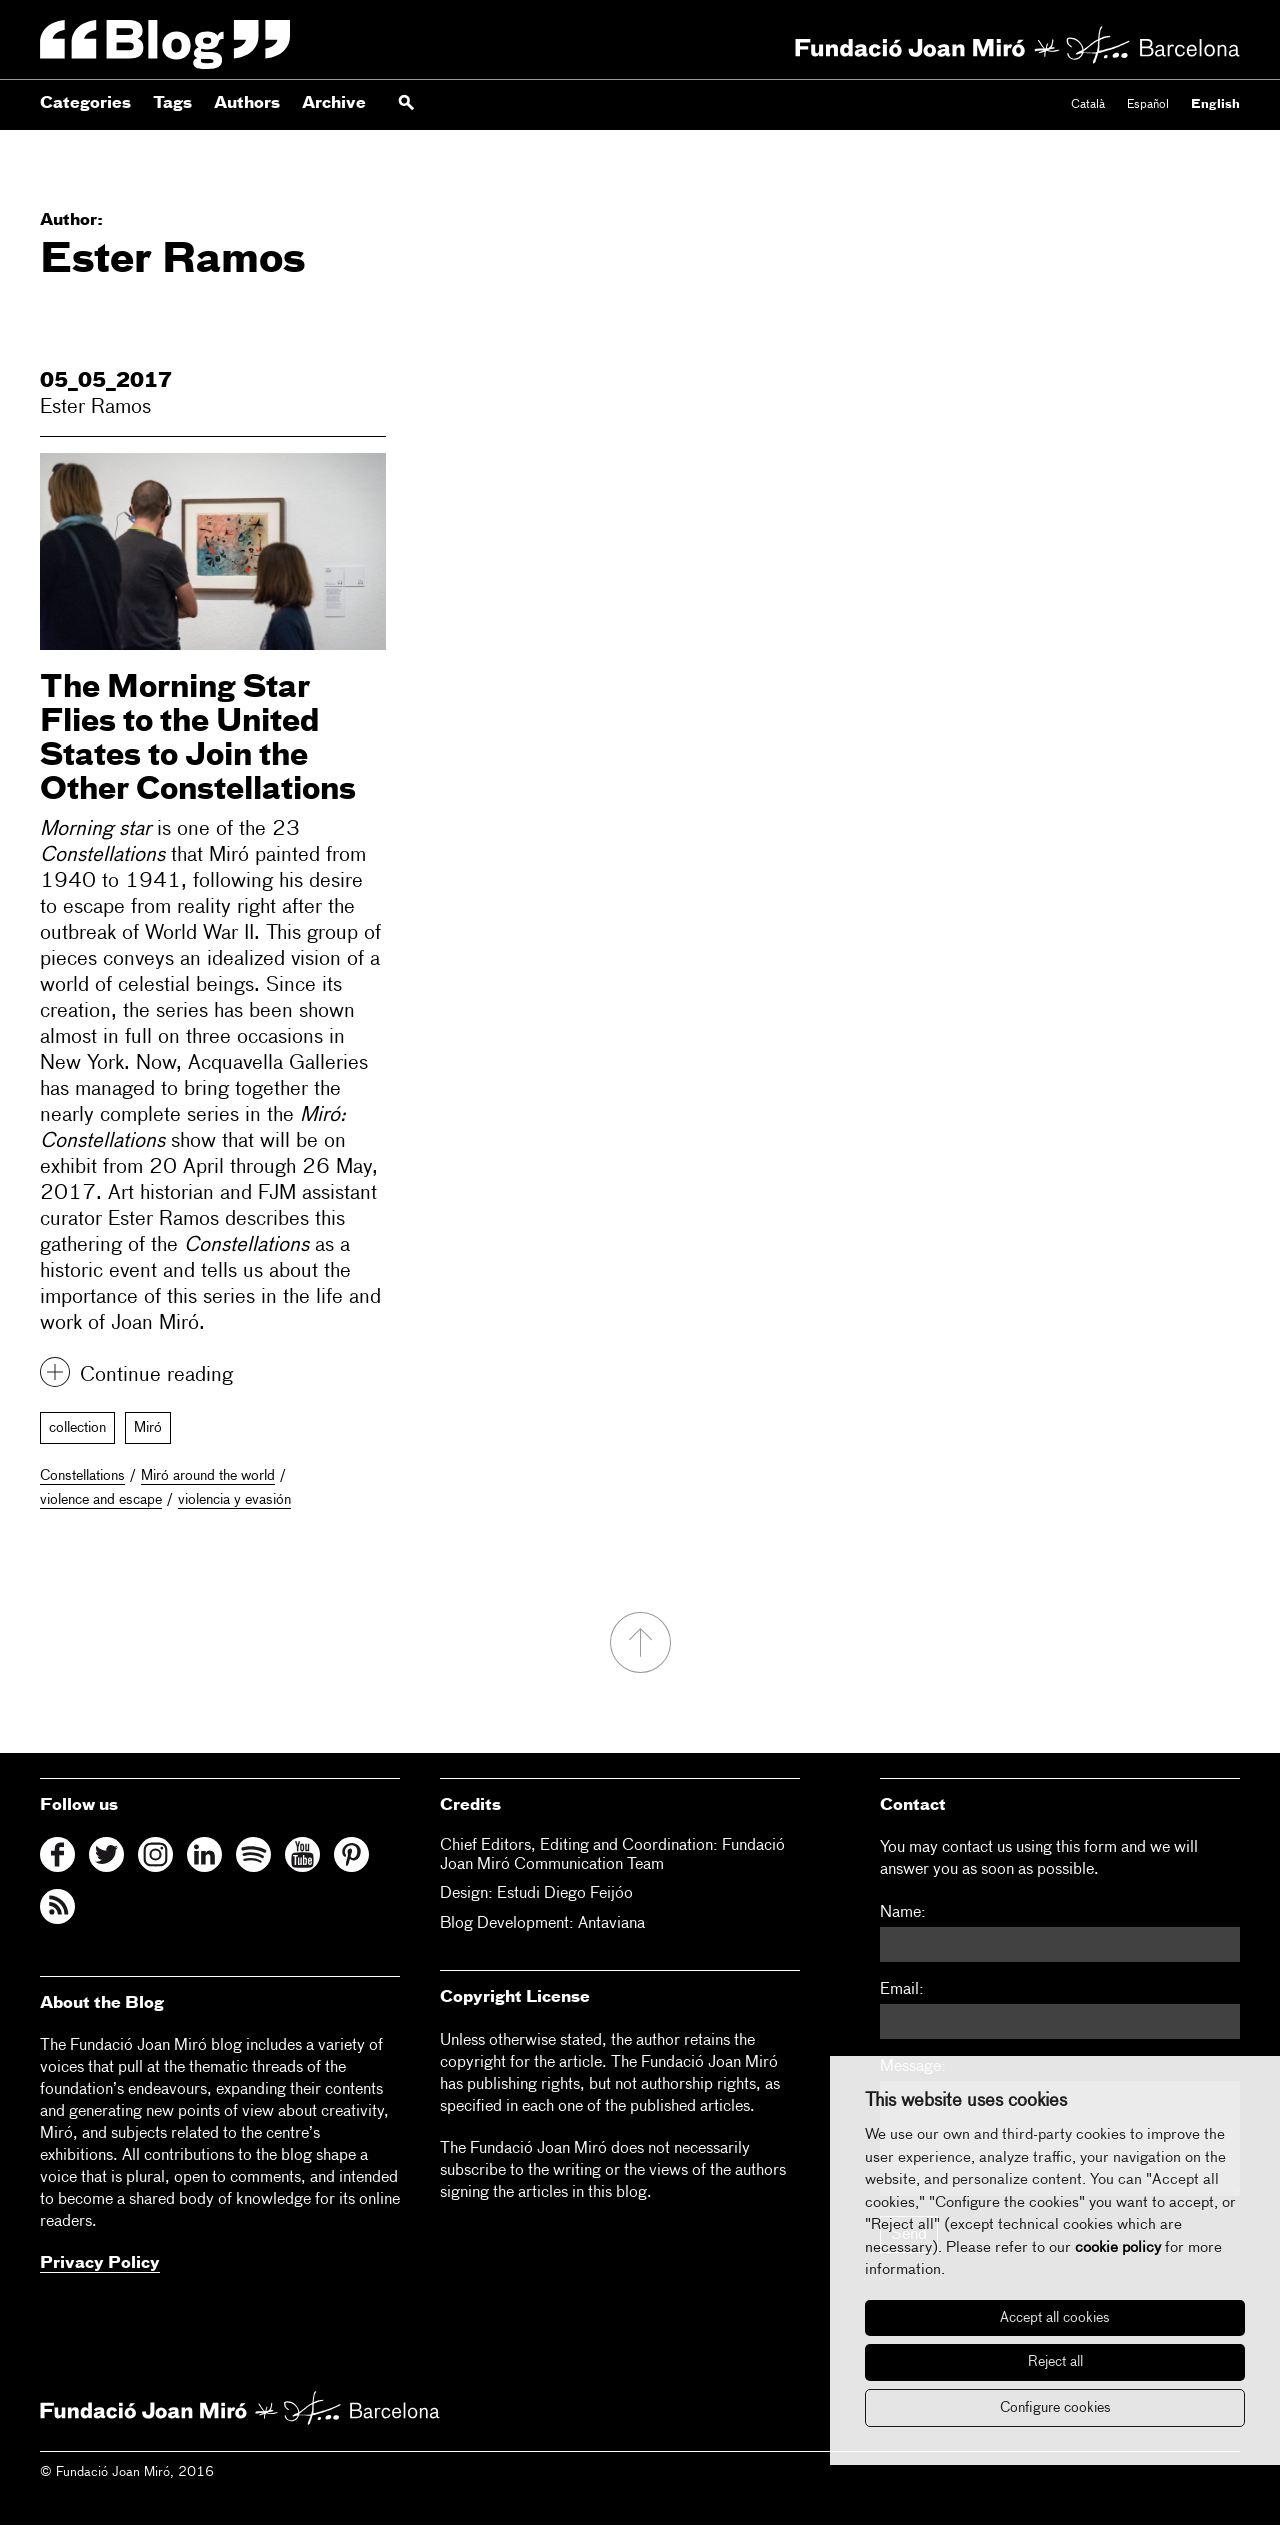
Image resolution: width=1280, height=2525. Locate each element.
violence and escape (101, 1500)
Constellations (82, 1476)
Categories (85, 104)
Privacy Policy (100, 2264)
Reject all (1055, 2362)
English (1215, 105)
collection (77, 1428)
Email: (902, 1990)
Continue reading (156, 1375)
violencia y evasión (234, 1500)
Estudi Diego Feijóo (565, 1894)
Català (1088, 105)
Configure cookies (1055, 2408)
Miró (148, 1428)
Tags (172, 104)
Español (1148, 105)
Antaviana (611, 1924)
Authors (247, 104)
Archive (334, 104)
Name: (903, 1913)
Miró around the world (208, 1476)
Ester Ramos (95, 407)
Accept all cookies (1055, 2318)
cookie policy (1118, 2247)
